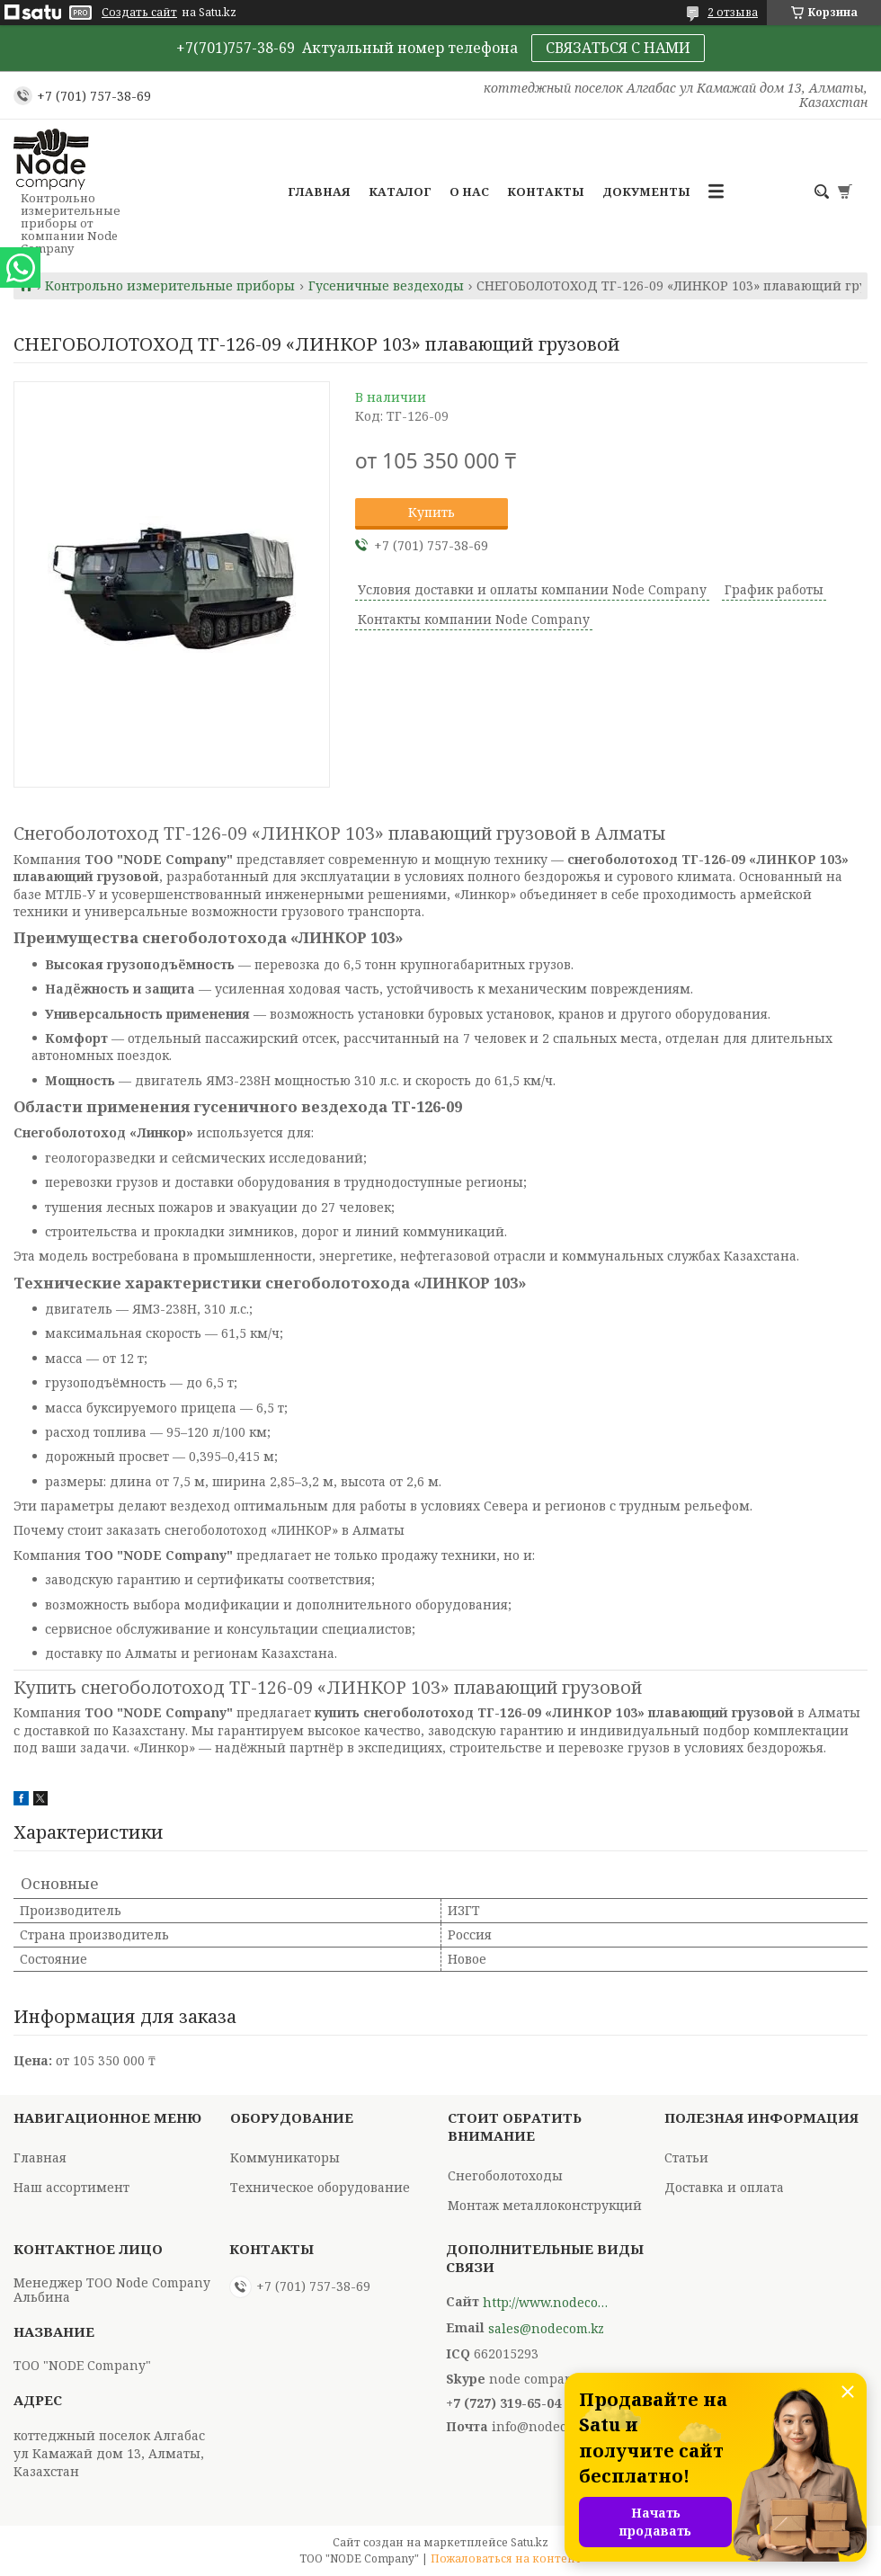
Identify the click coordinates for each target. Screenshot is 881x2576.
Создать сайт (139, 12)
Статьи (686, 2157)
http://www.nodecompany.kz (546, 2303)
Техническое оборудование (320, 2187)
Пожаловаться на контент (506, 2558)
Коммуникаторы (285, 2157)
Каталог (400, 191)
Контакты (545, 191)
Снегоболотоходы (505, 2175)
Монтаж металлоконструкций (545, 2205)
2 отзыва (732, 12)
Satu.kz (529, 2542)
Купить (431, 512)
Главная (319, 191)
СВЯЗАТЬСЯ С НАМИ (618, 48)
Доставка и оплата (724, 2187)
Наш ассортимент (71, 2187)
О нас (469, 191)
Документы (646, 191)
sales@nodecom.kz (546, 2329)
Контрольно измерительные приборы (170, 286)
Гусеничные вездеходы (386, 286)
